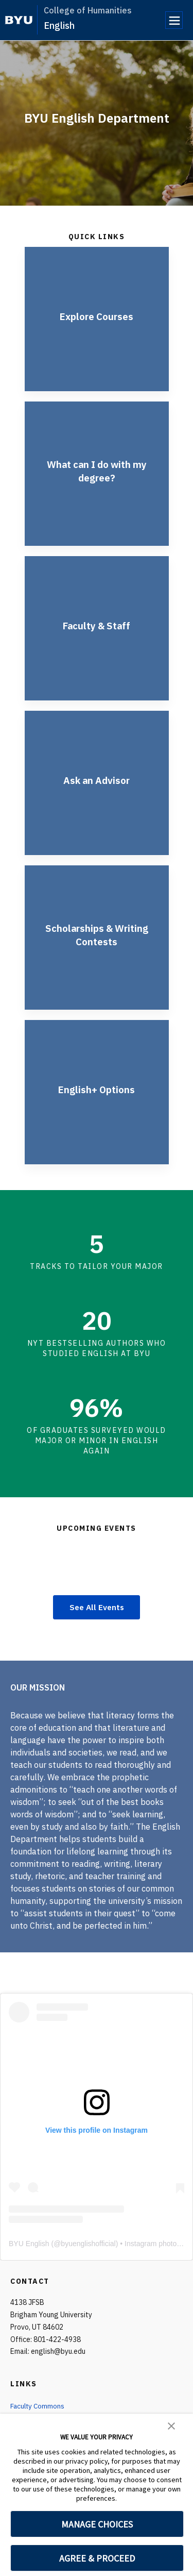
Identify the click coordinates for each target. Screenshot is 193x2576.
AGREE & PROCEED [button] (97, 2558)
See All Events (96, 1607)
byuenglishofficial (88, 2244)
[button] (171, 2425)
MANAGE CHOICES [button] (97, 2524)
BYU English (29, 2244)
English (59, 25)
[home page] (19, 20)
